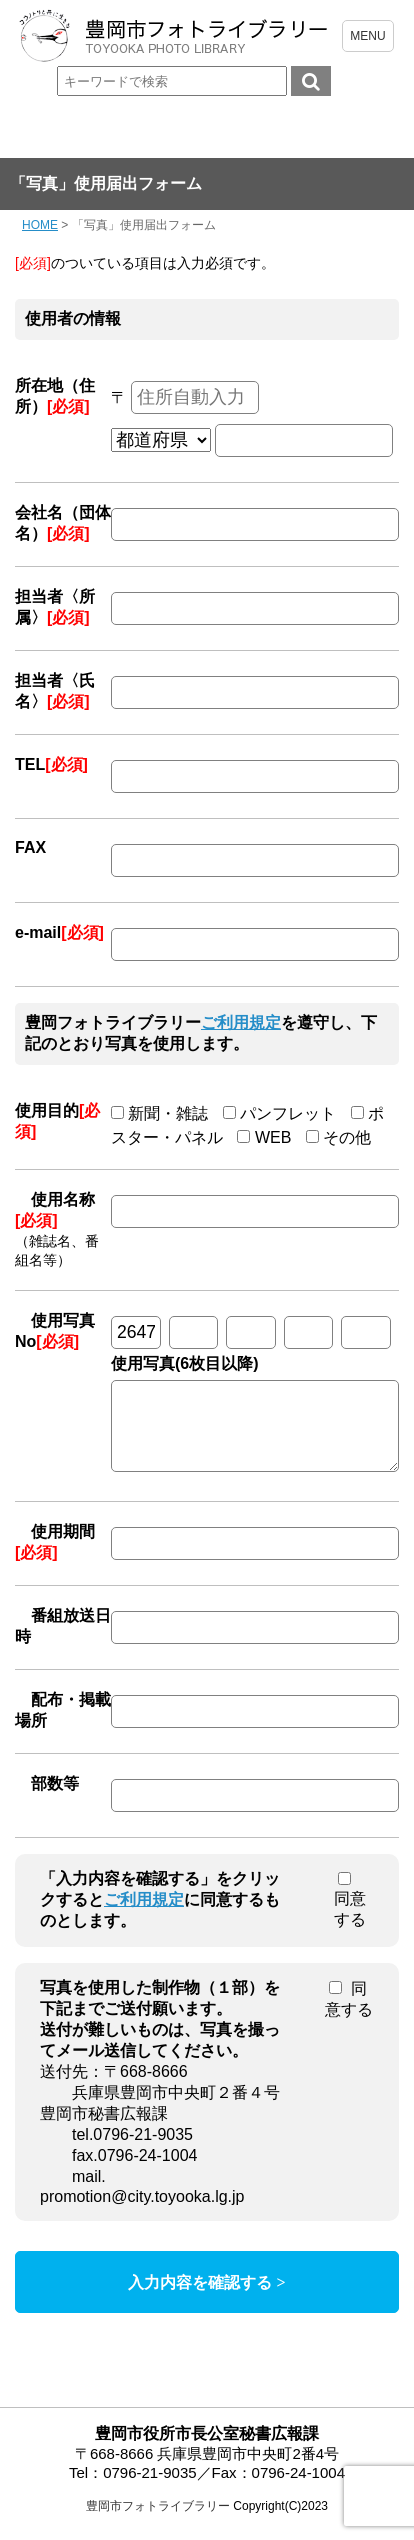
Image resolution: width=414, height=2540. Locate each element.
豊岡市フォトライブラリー (158, 2521)
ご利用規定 (241, 1022)
